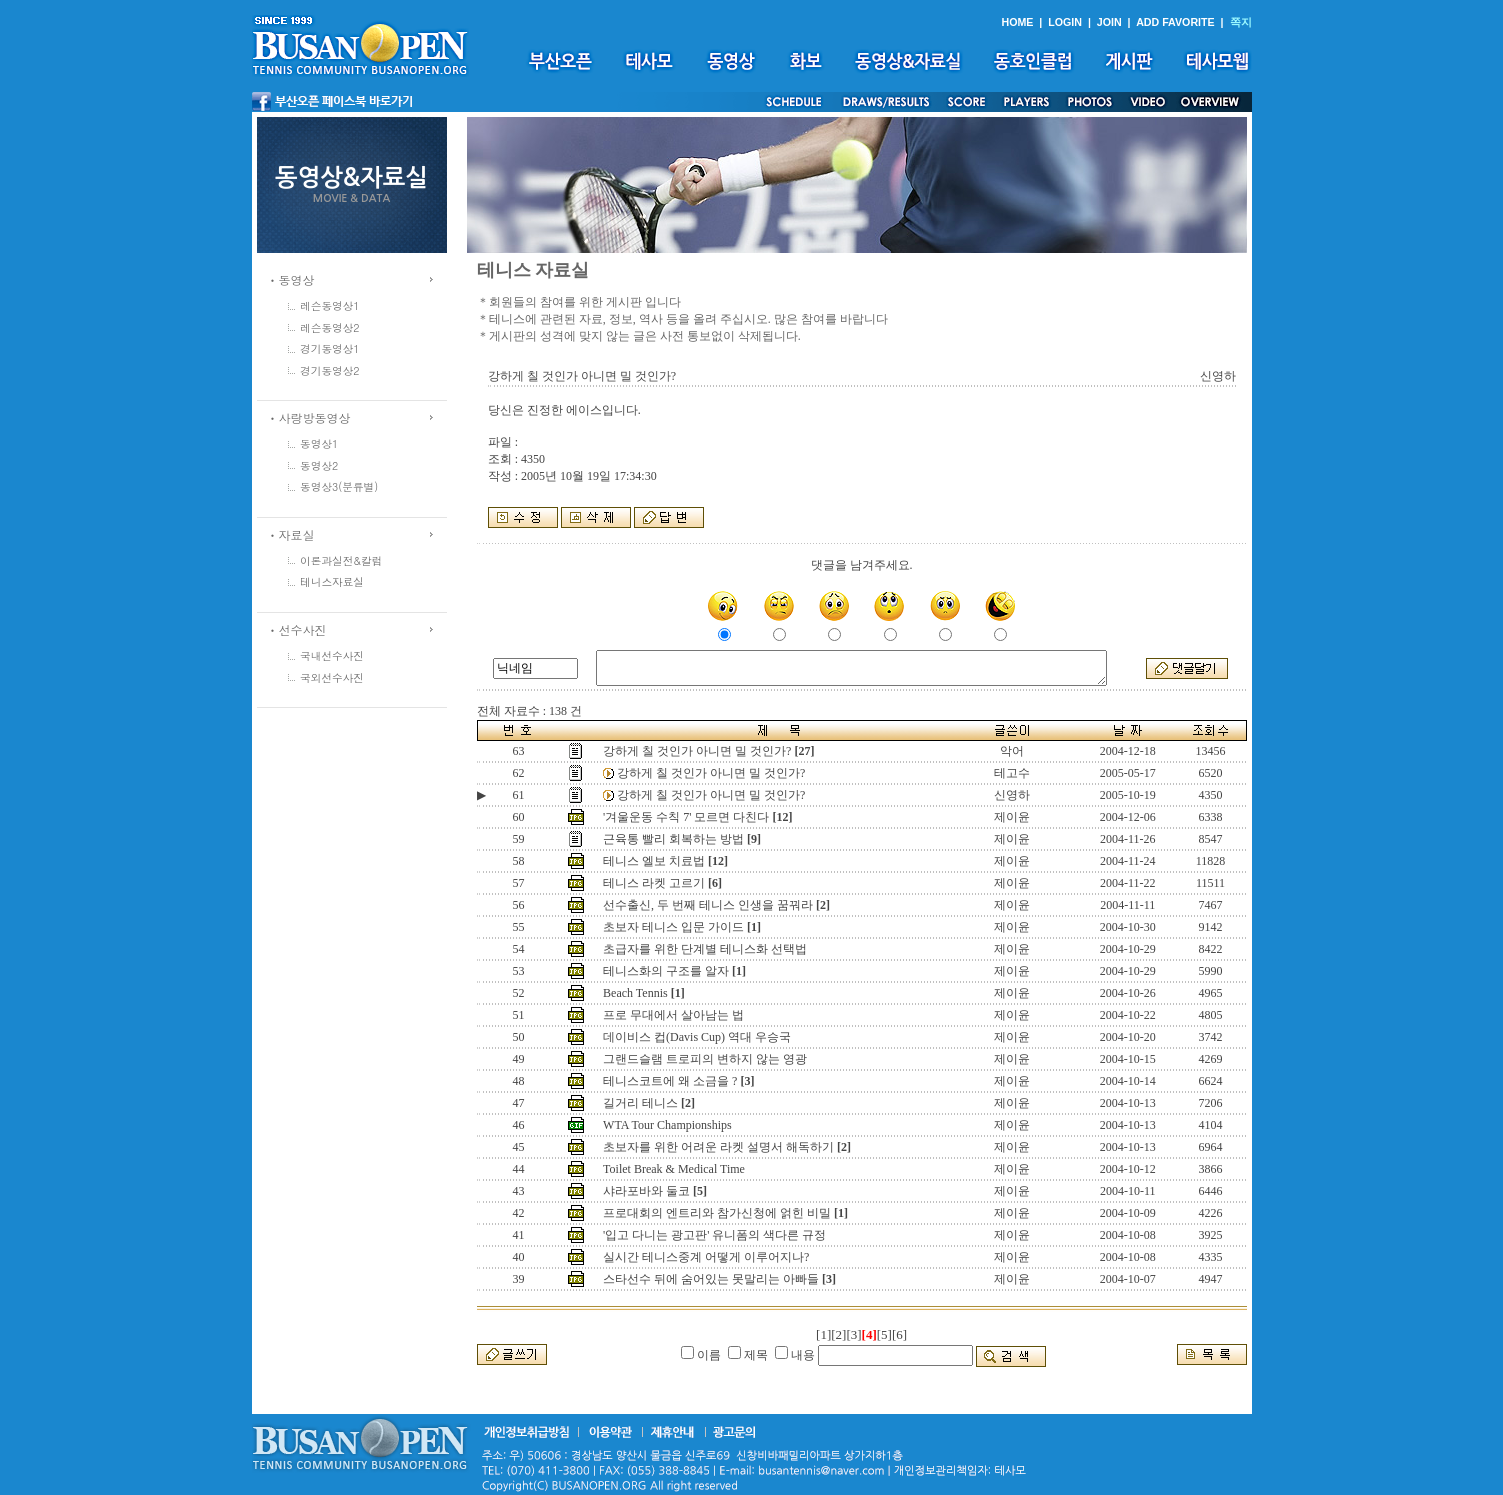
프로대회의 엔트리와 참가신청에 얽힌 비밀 (717, 1213)
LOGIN (1065, 22)
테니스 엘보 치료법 (654, 861)
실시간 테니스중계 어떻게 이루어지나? (706, 1257)
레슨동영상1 (330, 305)
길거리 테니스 (640, 1103)
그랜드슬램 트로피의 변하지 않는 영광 (705, 1059)
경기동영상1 (330, 348)
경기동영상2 (330, 370)
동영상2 (319, 465)
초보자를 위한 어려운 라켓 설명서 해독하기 (718, 1147)
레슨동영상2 (330, 327)
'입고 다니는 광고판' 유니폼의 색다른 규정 (714, 1235)
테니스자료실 (332, 581)
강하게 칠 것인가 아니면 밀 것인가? (697, 751)
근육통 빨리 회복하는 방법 (673, 839)
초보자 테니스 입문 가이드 (673, 927)
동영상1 (319, 443)
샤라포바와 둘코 (646, 1191)
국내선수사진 (332, 655)
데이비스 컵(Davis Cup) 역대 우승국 (697, 1037)
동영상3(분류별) (339, 486)
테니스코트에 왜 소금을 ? (670, 1081)
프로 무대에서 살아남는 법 (673, 1015)
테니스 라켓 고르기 (654, 883)
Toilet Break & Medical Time (674, 1169)
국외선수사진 (332, 677)
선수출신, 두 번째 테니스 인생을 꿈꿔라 (708, 905)
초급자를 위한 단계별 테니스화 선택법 (705, 949)
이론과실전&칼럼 (341, 560)
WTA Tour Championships (667, 1125)
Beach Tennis (635, 993)
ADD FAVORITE (1175, 22)
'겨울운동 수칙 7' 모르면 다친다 (686, 817)
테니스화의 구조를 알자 (666, 971)
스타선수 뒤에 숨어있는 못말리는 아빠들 (711, 1279)
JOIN (1109, 22)
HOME (1017, 22)
